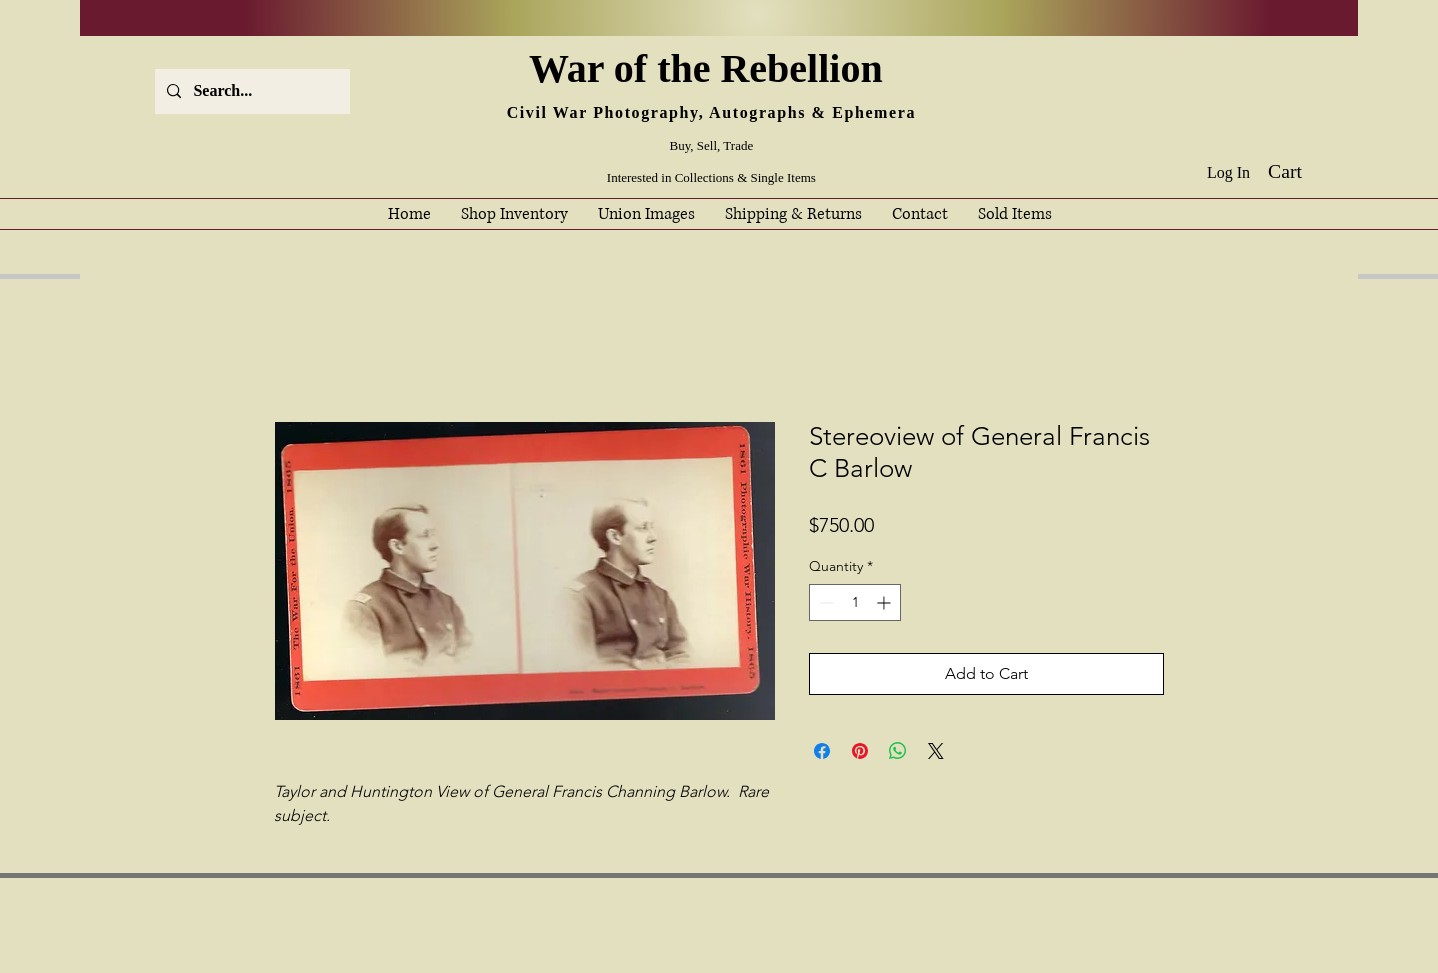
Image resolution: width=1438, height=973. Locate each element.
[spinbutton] (855, 602)
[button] (1299, 171)
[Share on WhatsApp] (898, 751)
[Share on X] (936, 751)
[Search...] (250, 91)
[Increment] (885, 602)
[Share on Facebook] (822, 751)
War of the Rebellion (711, 68)
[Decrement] (824, 602)
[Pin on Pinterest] (860, 751)
